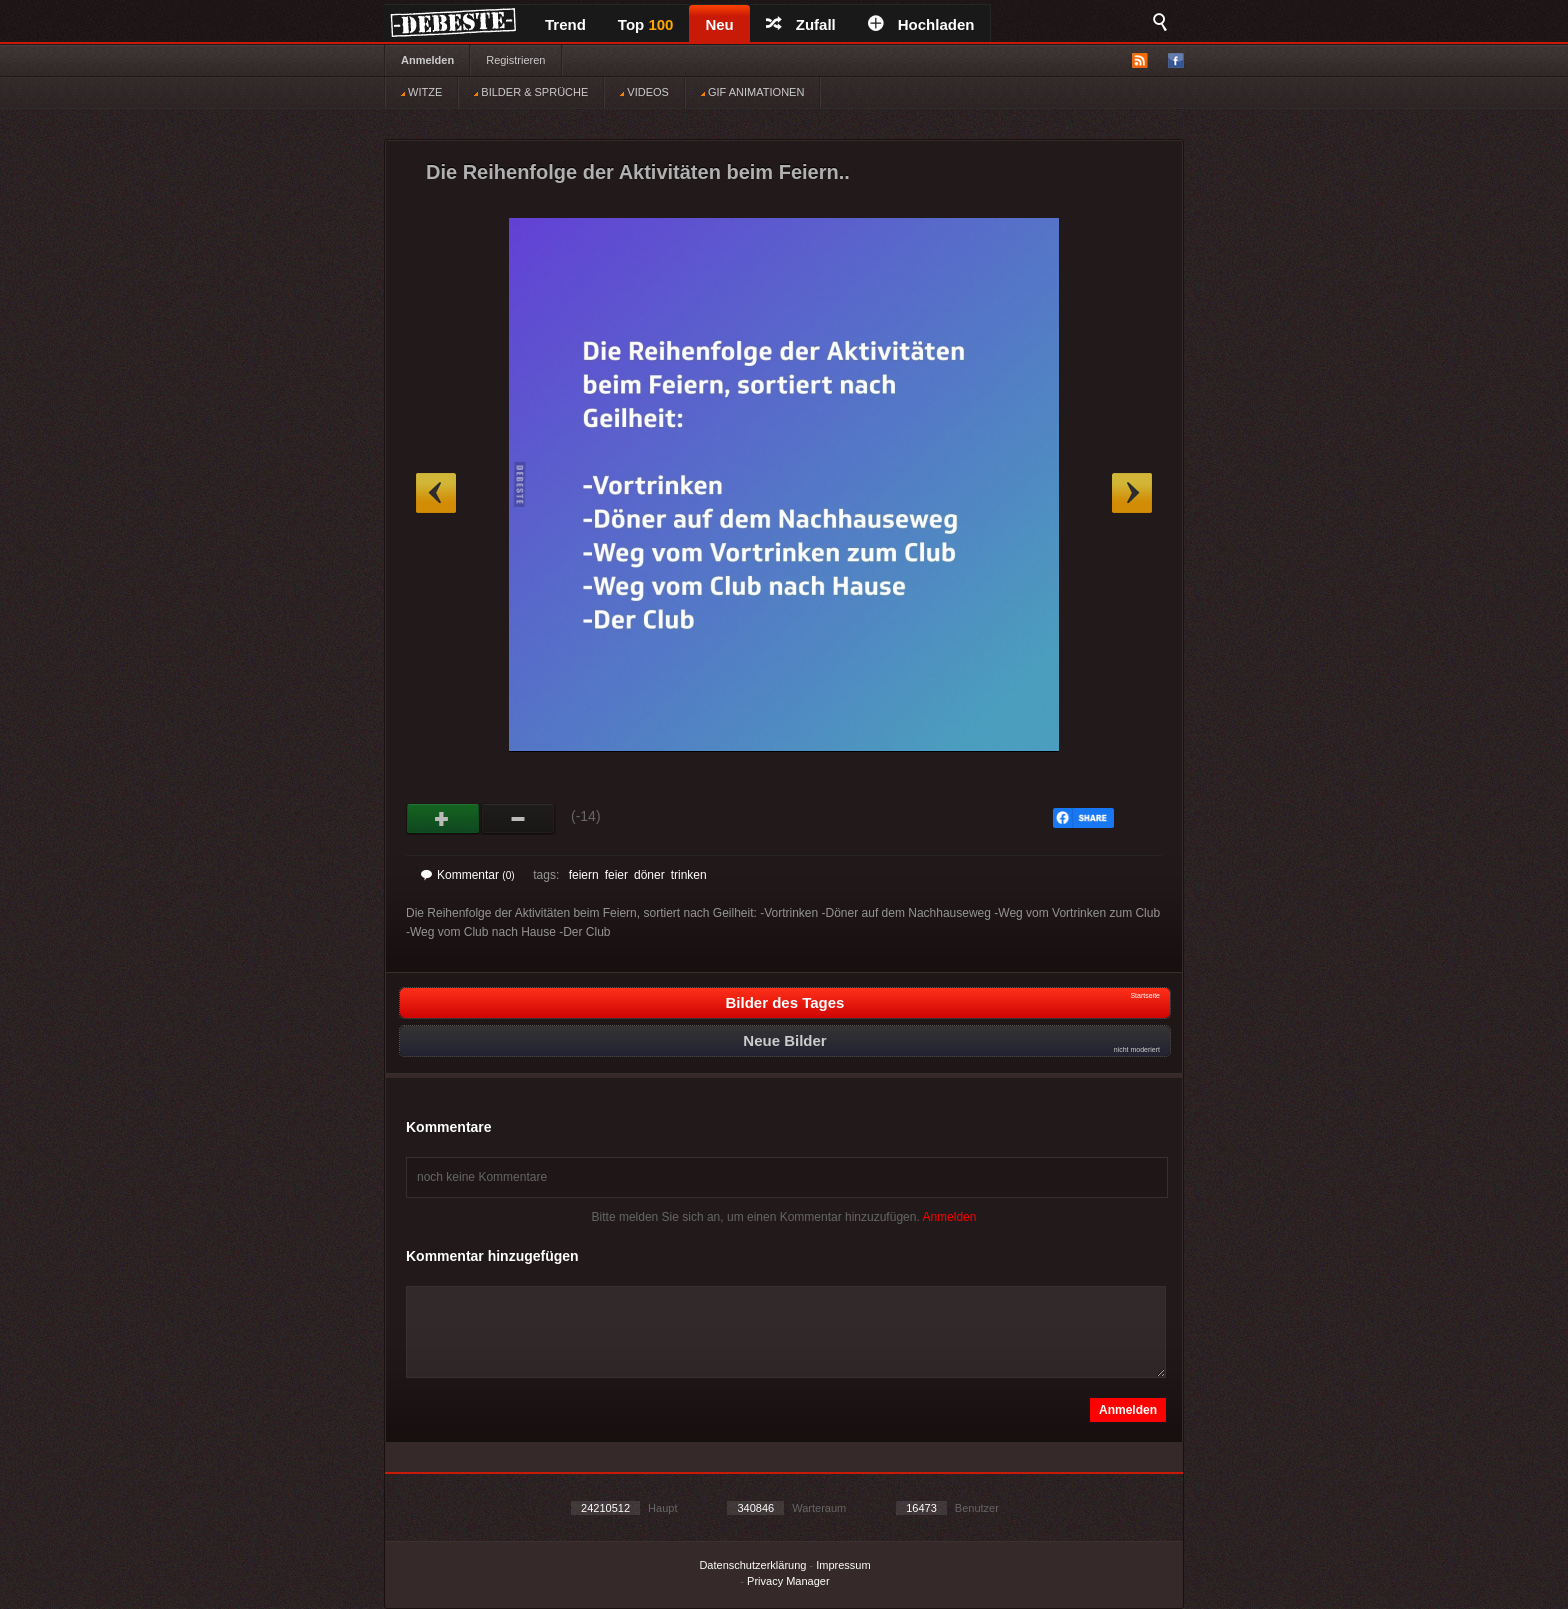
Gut (443, 819)
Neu (719, 24)
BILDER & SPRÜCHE (531, 92)
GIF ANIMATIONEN (752, 92)
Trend (565, 24)
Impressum (843, 1565)
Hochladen (921, 24)
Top (646, 24)
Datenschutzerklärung (752, 1565)
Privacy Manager (788, 1581)
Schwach (518, 819)
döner (649, 875)
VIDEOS (644, 92)
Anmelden (427, 60)
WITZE (421, 92)
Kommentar (468, 875)
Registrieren (515, 60)
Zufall (801, 24)
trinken (689, 875)
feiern (584, 875)
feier (616, 875)
